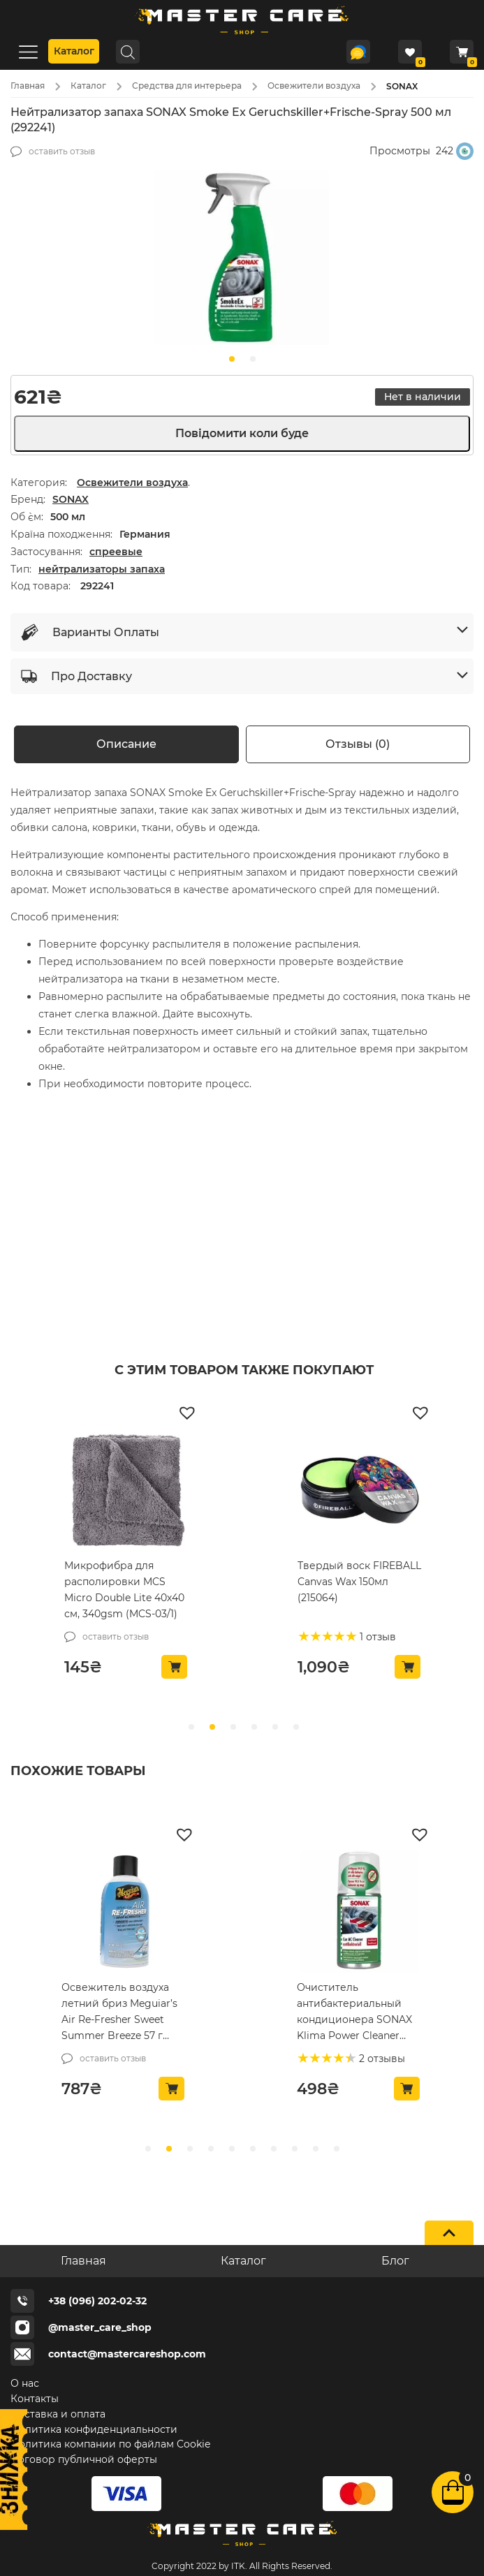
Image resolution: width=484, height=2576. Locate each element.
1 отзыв (376, 1637)
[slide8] (315, 2148)
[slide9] (336, 2148)
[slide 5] (296, 1727)
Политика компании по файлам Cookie (110, 2444)
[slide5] (253, 2148)
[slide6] (274, 2148)
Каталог (74, 51)
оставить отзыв (62, 151)
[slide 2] (233, 1727)
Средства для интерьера (187, 85)
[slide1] (253, 359)
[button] (188, 1412)
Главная (27, 85)
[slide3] (211, 2148)
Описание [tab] (126, 744)
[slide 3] (254, 1727)
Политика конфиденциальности (93, 2429)
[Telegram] (358, 52)
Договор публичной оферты (83, 2459)
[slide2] (190, 2148)
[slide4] (232, 2148)
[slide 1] (212, 1727)
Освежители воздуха (313, 85)
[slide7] (295, 2148)
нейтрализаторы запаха (101, 569)
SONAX (70, 499)
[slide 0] (191, 1727)
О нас (24, 2383)
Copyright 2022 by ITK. (199, 2566)
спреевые (115, 551)
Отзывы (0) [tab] (357, 744)
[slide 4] (275, 1727)
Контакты (34, 2398)
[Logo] (242, 34)
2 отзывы (380, 2058)
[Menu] (28, 51)
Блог (395, 2260)
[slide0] (232, 359)
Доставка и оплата (57, 2414)
